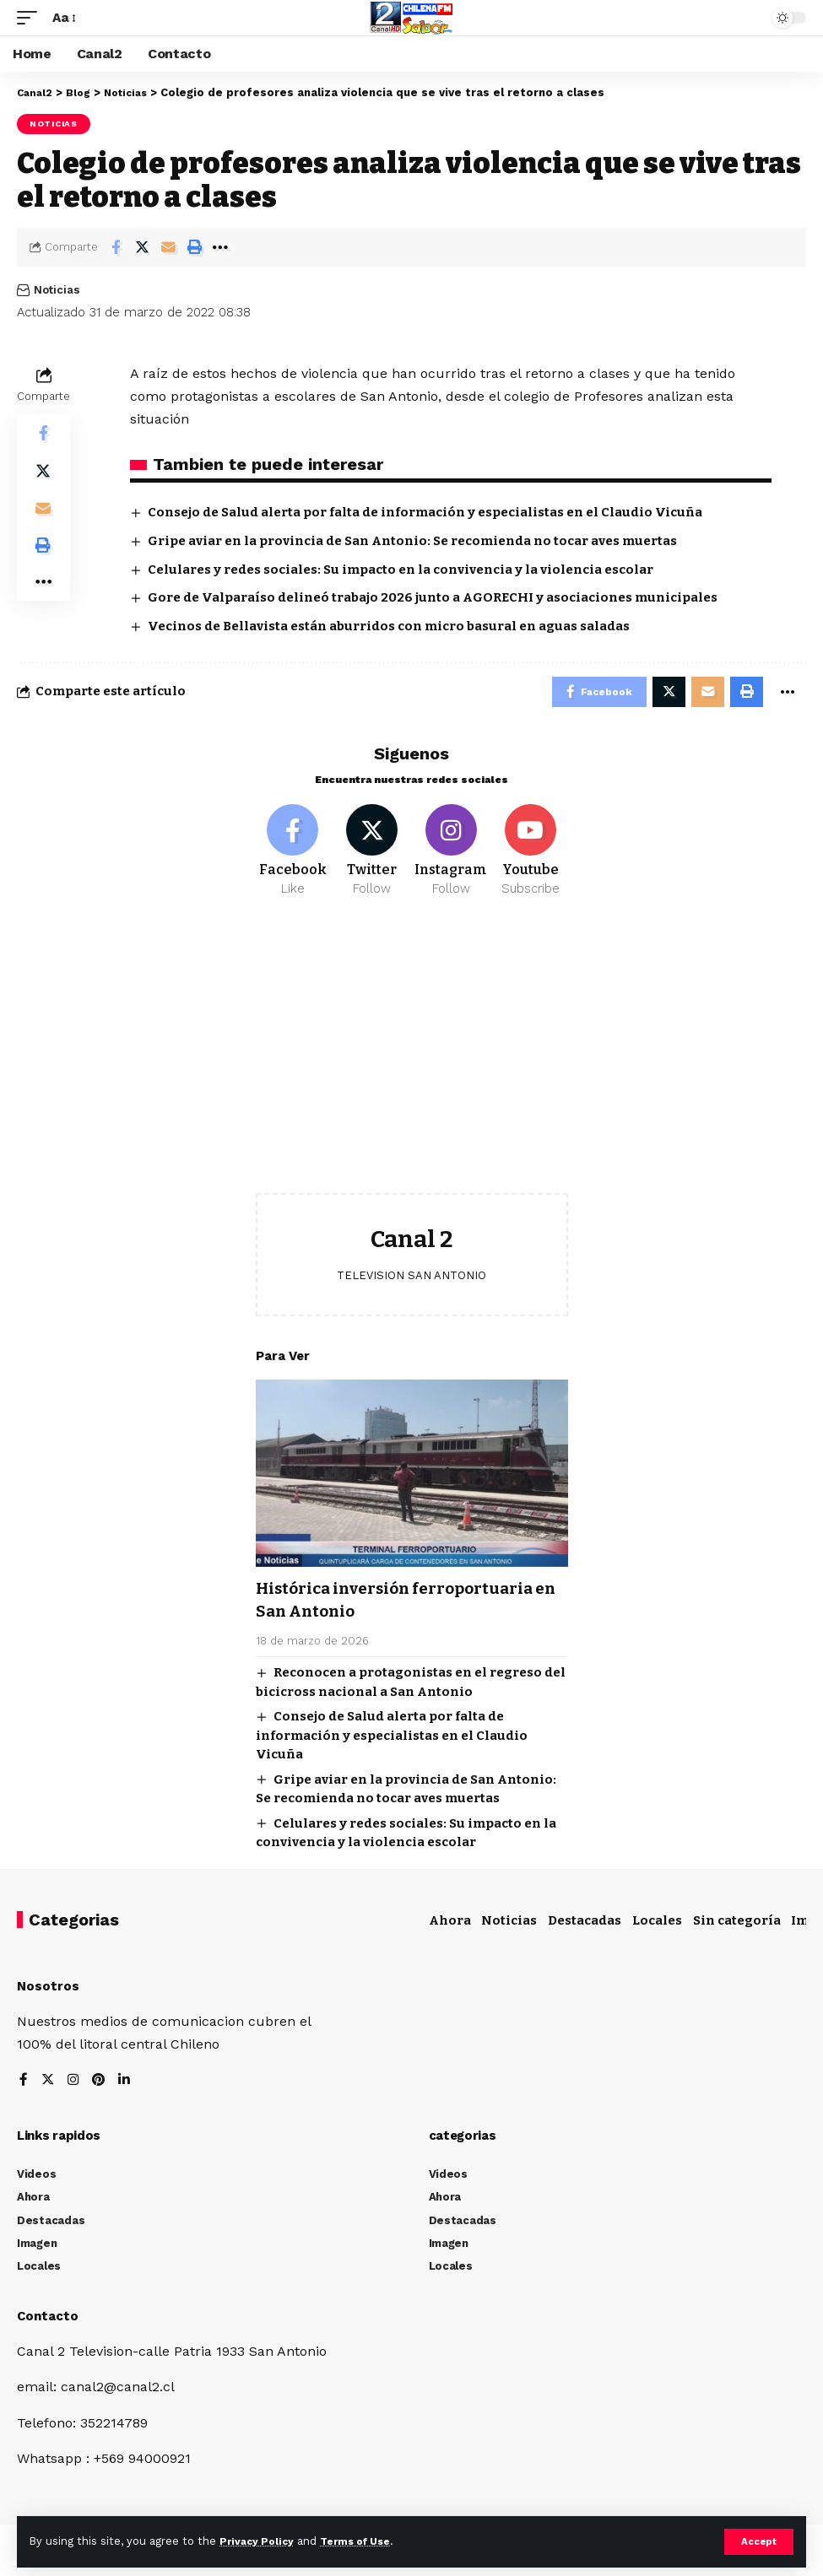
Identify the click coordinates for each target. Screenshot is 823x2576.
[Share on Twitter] (142, 247)
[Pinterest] (100, 2087)
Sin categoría (737, 1926)
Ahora (450, 1926)
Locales (657, 1926)
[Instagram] (451, 856)
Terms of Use (364, 2541)
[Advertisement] (412, 1066)
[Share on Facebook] (115, 247)
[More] (220, 247)
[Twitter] (371, 856)
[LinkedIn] (126, 2087)
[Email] (168, 247)
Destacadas (584, 1926)
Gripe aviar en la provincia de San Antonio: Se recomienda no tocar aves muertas (412, 540)
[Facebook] (293, 856)
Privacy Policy (259, 2541)
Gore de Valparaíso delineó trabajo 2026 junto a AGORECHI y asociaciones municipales (432, 597)
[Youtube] (530, 856)
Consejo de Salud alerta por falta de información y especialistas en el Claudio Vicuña (425, 512)
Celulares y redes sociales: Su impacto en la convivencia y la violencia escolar (400, 569)
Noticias (54, 123)
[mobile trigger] (31, 17)
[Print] (194, 247)
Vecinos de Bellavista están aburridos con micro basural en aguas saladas (389, 626)
